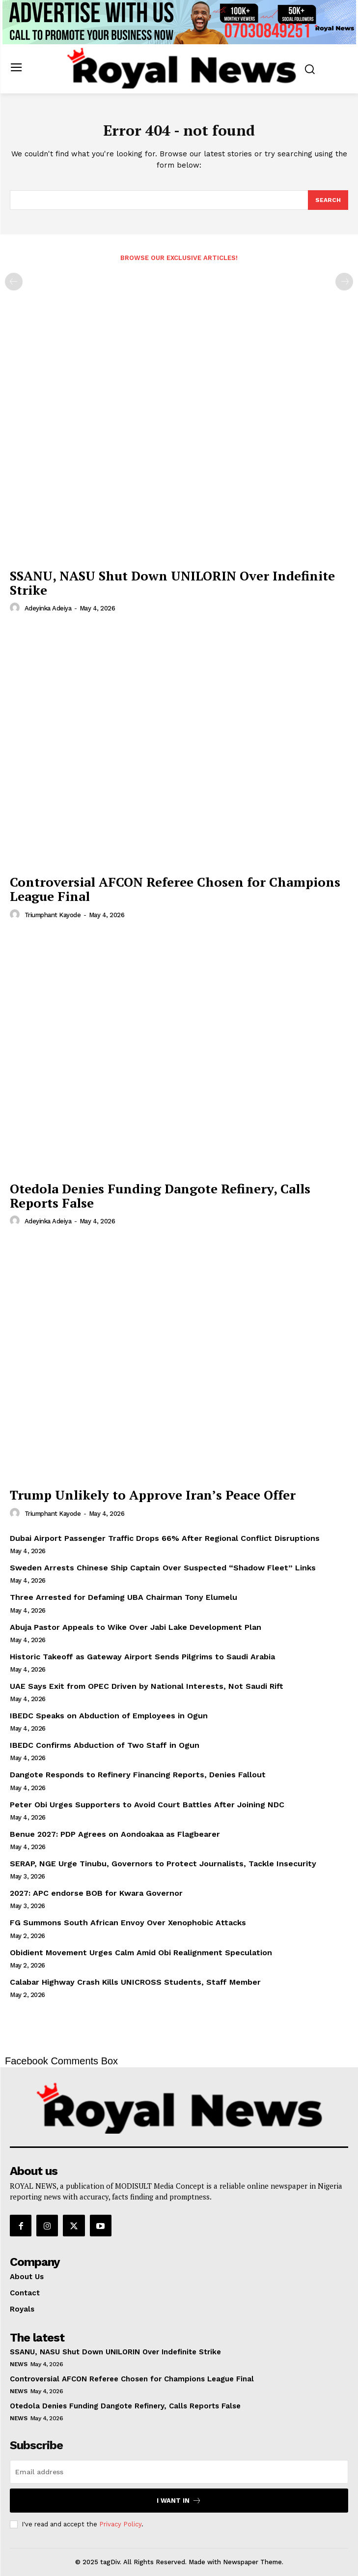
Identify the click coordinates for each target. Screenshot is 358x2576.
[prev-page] (14, 281)
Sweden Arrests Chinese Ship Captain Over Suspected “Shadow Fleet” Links (163, 1567)
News (18, 2364)
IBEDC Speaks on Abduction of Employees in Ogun (109, 1715)
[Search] (328, 200)
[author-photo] (16, 608)
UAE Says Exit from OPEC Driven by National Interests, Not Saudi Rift (146, 1686)
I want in (179, 2500)
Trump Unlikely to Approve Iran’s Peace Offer (153, 1494)
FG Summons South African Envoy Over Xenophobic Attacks (128, 1922)
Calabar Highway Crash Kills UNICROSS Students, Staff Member (135, 1982)
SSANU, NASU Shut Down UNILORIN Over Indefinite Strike (172, 582)
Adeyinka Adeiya (48, 608)
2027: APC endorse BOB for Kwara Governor (96, 1893)
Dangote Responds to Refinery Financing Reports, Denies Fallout (138, 1774)
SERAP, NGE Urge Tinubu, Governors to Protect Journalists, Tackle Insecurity (163, 1863)
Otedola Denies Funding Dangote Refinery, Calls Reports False (160, 1195)
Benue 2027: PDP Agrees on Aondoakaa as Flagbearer (115, 1834)
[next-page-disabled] (344, 281)
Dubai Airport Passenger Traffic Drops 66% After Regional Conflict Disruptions (165, 1538)
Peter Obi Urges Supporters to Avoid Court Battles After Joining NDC (147, 1804)
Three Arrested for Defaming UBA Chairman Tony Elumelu (123, 1597)
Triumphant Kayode (53, 915)
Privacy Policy (120, 2524)
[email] (179, 2472)
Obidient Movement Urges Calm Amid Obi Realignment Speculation (141, 1952)
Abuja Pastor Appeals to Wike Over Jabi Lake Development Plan (135, 1627)
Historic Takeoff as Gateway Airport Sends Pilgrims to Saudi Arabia (142, 1656)
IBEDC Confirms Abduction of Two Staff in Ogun (104, 1745)
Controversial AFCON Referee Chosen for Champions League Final (175, 888)
